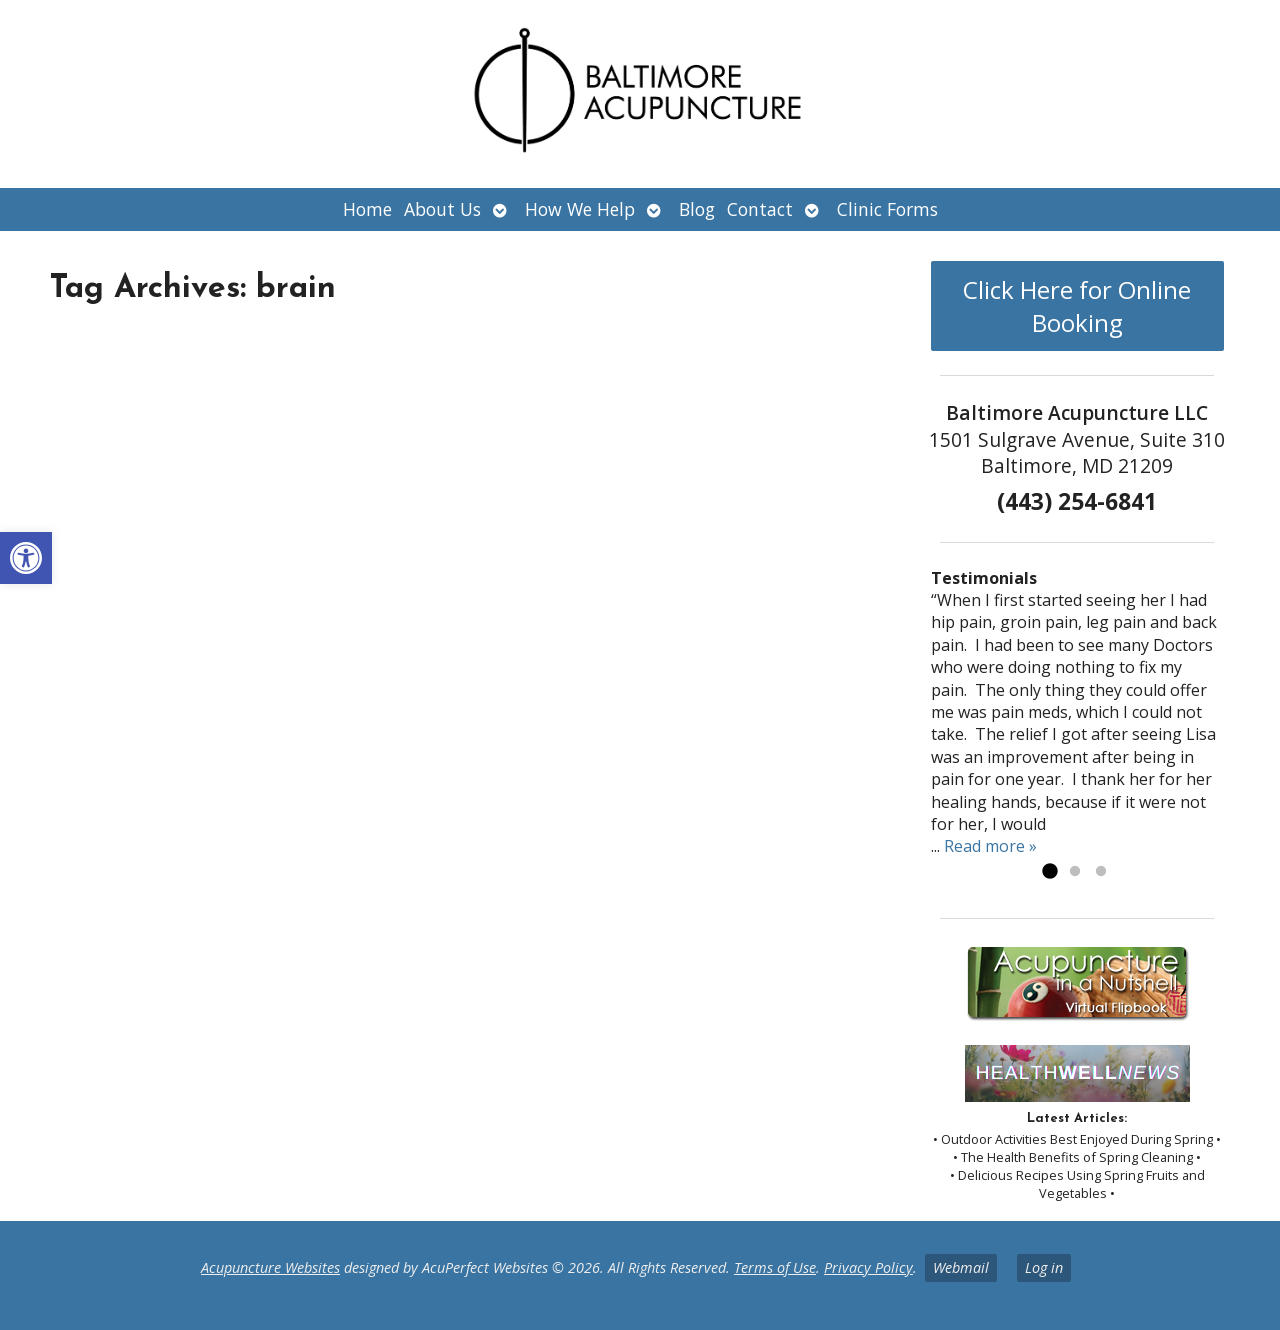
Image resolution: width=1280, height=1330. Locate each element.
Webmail (961, 1267)
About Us (442, 209)
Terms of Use (775, 1267)
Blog (697, 209)
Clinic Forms (887, 209)
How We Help (580, 209)
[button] (26, 558)
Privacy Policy (868, 1267)
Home (367, 209)
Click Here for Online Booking (1077, 306)
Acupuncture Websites (270, 1267)
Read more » (990, 846)
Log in (1044, 1267)
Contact (760, 209)
